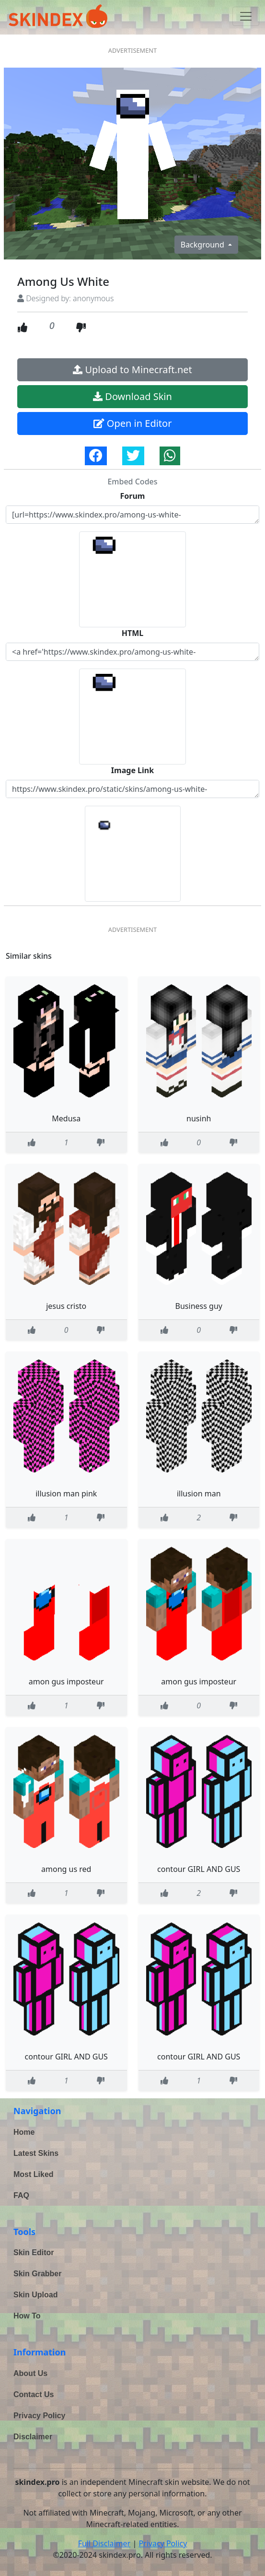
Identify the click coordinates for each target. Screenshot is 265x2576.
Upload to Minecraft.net (132, 369)
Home (24, 2132)
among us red (66, 1869)
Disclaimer (32, 2437)
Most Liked (33, 2174)
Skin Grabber (37, 2274)
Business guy (198, 1306)
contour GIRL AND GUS (198, 1869)
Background (203, 244)
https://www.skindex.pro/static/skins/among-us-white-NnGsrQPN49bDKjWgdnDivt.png (132, 789)
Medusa (66, 1118)
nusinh (198, 1118)
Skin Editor (33, 2252)
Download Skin (132, 396)
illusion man (199, 1493)
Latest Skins (35, 2153)
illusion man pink (66, 1493)
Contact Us (33, 2394)
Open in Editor (132, 423)
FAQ (21, 2195)
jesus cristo (66, 1306)
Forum (132, 496)
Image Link (132, 770)
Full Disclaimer (104, 2543)
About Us (30, 2373)
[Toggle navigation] (245, 16)
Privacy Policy (39, 2415)
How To (27, 2316)
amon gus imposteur (66, 1681)
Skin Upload (35, 2295)
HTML (133, 633)
